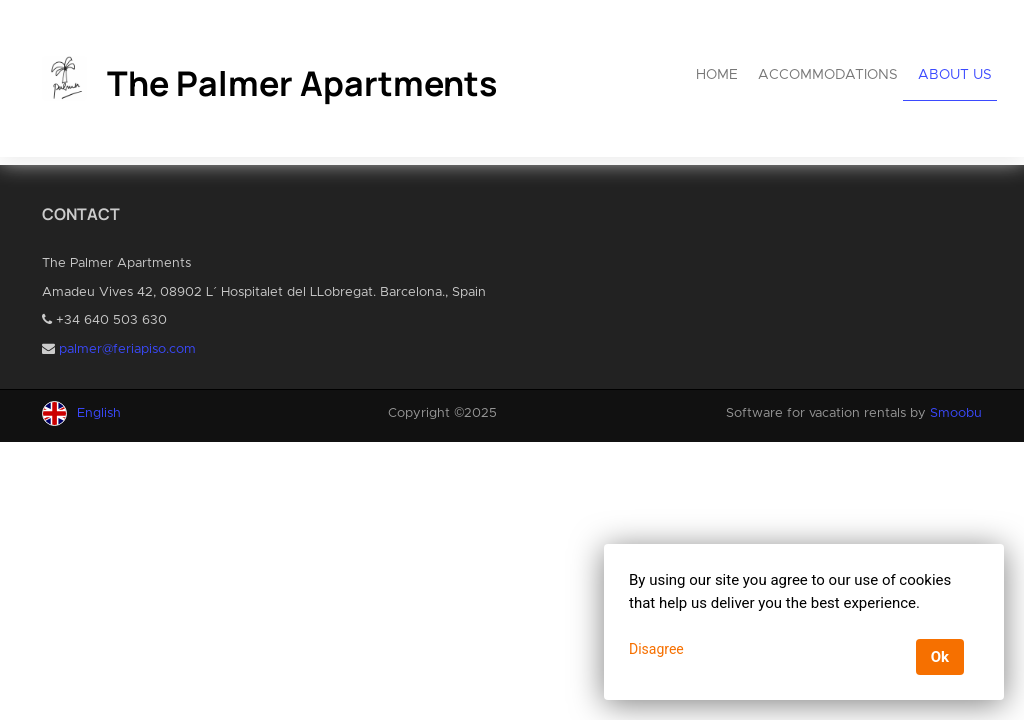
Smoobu (956, 413)
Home (717, 75)
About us (955, 75)
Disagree (656, 649)
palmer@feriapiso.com (127, 349)
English (99, 413)
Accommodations (828, 75)
